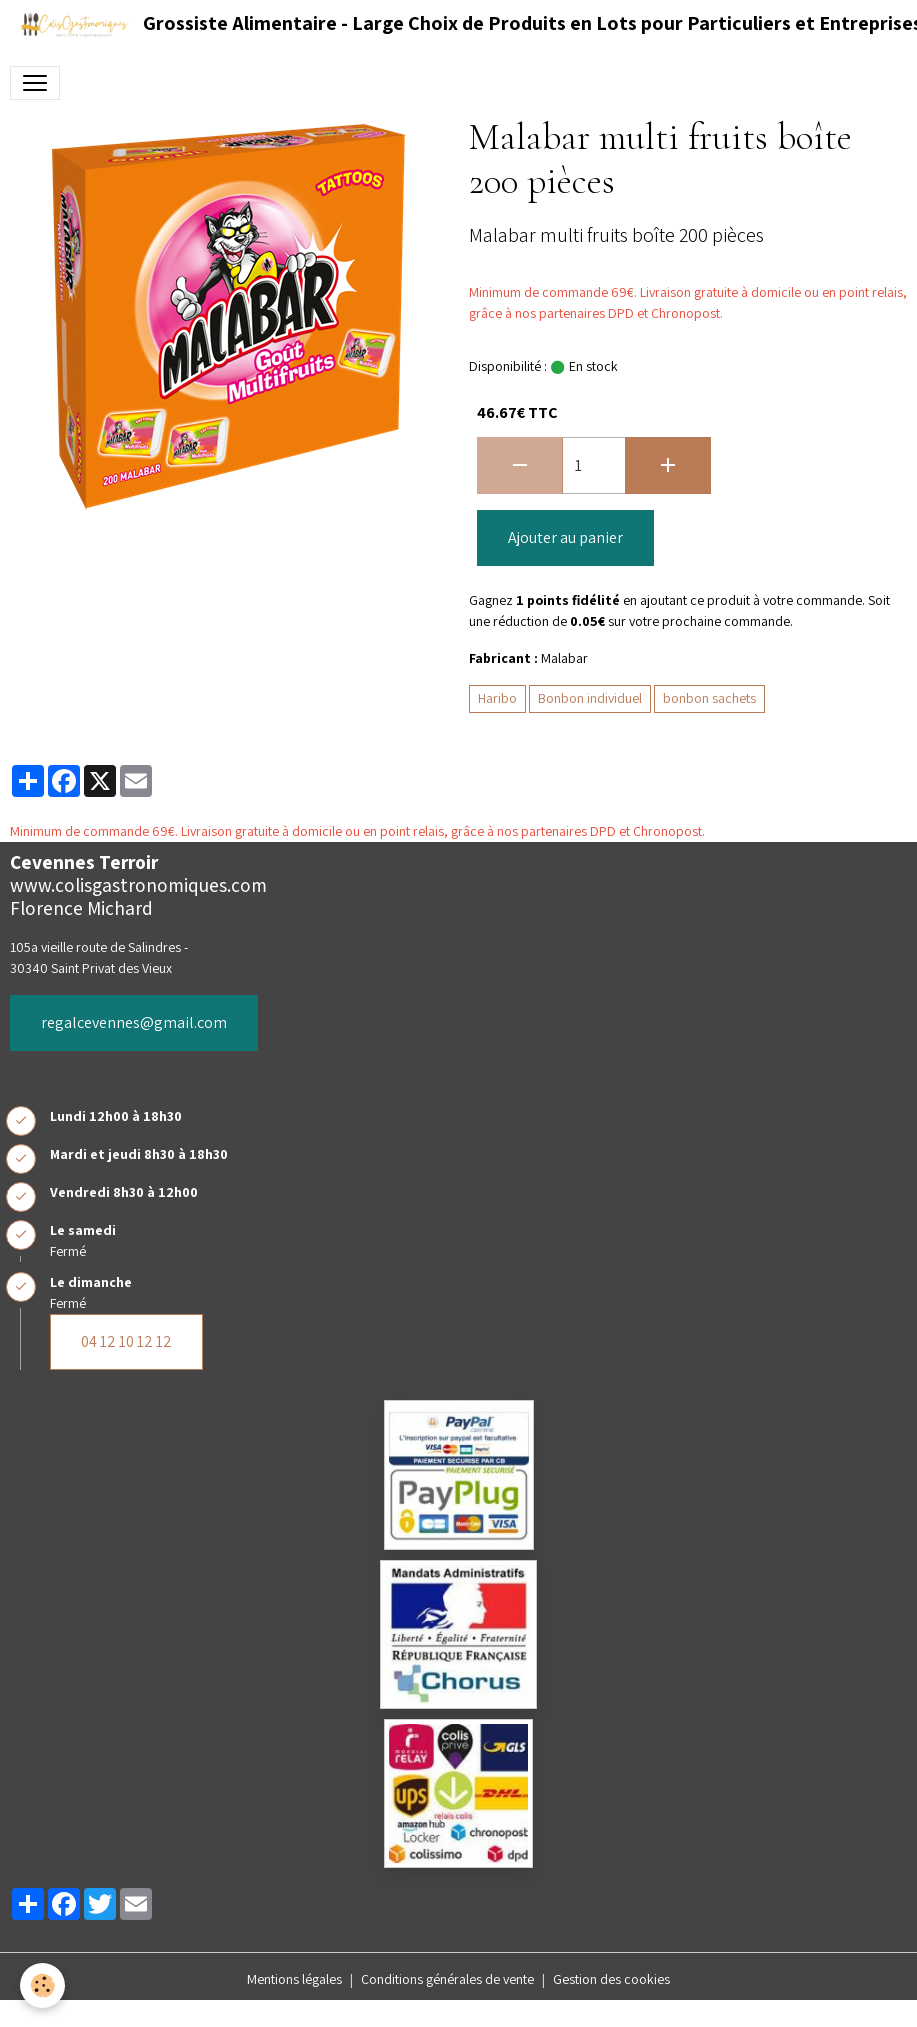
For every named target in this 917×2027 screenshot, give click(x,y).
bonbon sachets (709, 698)
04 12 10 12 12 (126, 1341)
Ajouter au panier (565, 537)
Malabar (564, 658)
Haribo (497, 698)
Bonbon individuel (590, 698)
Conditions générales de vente (447, 1979)
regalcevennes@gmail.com (134, 1022)
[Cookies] (42, 1985)
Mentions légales (294, 1979)
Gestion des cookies (611, 1979)
